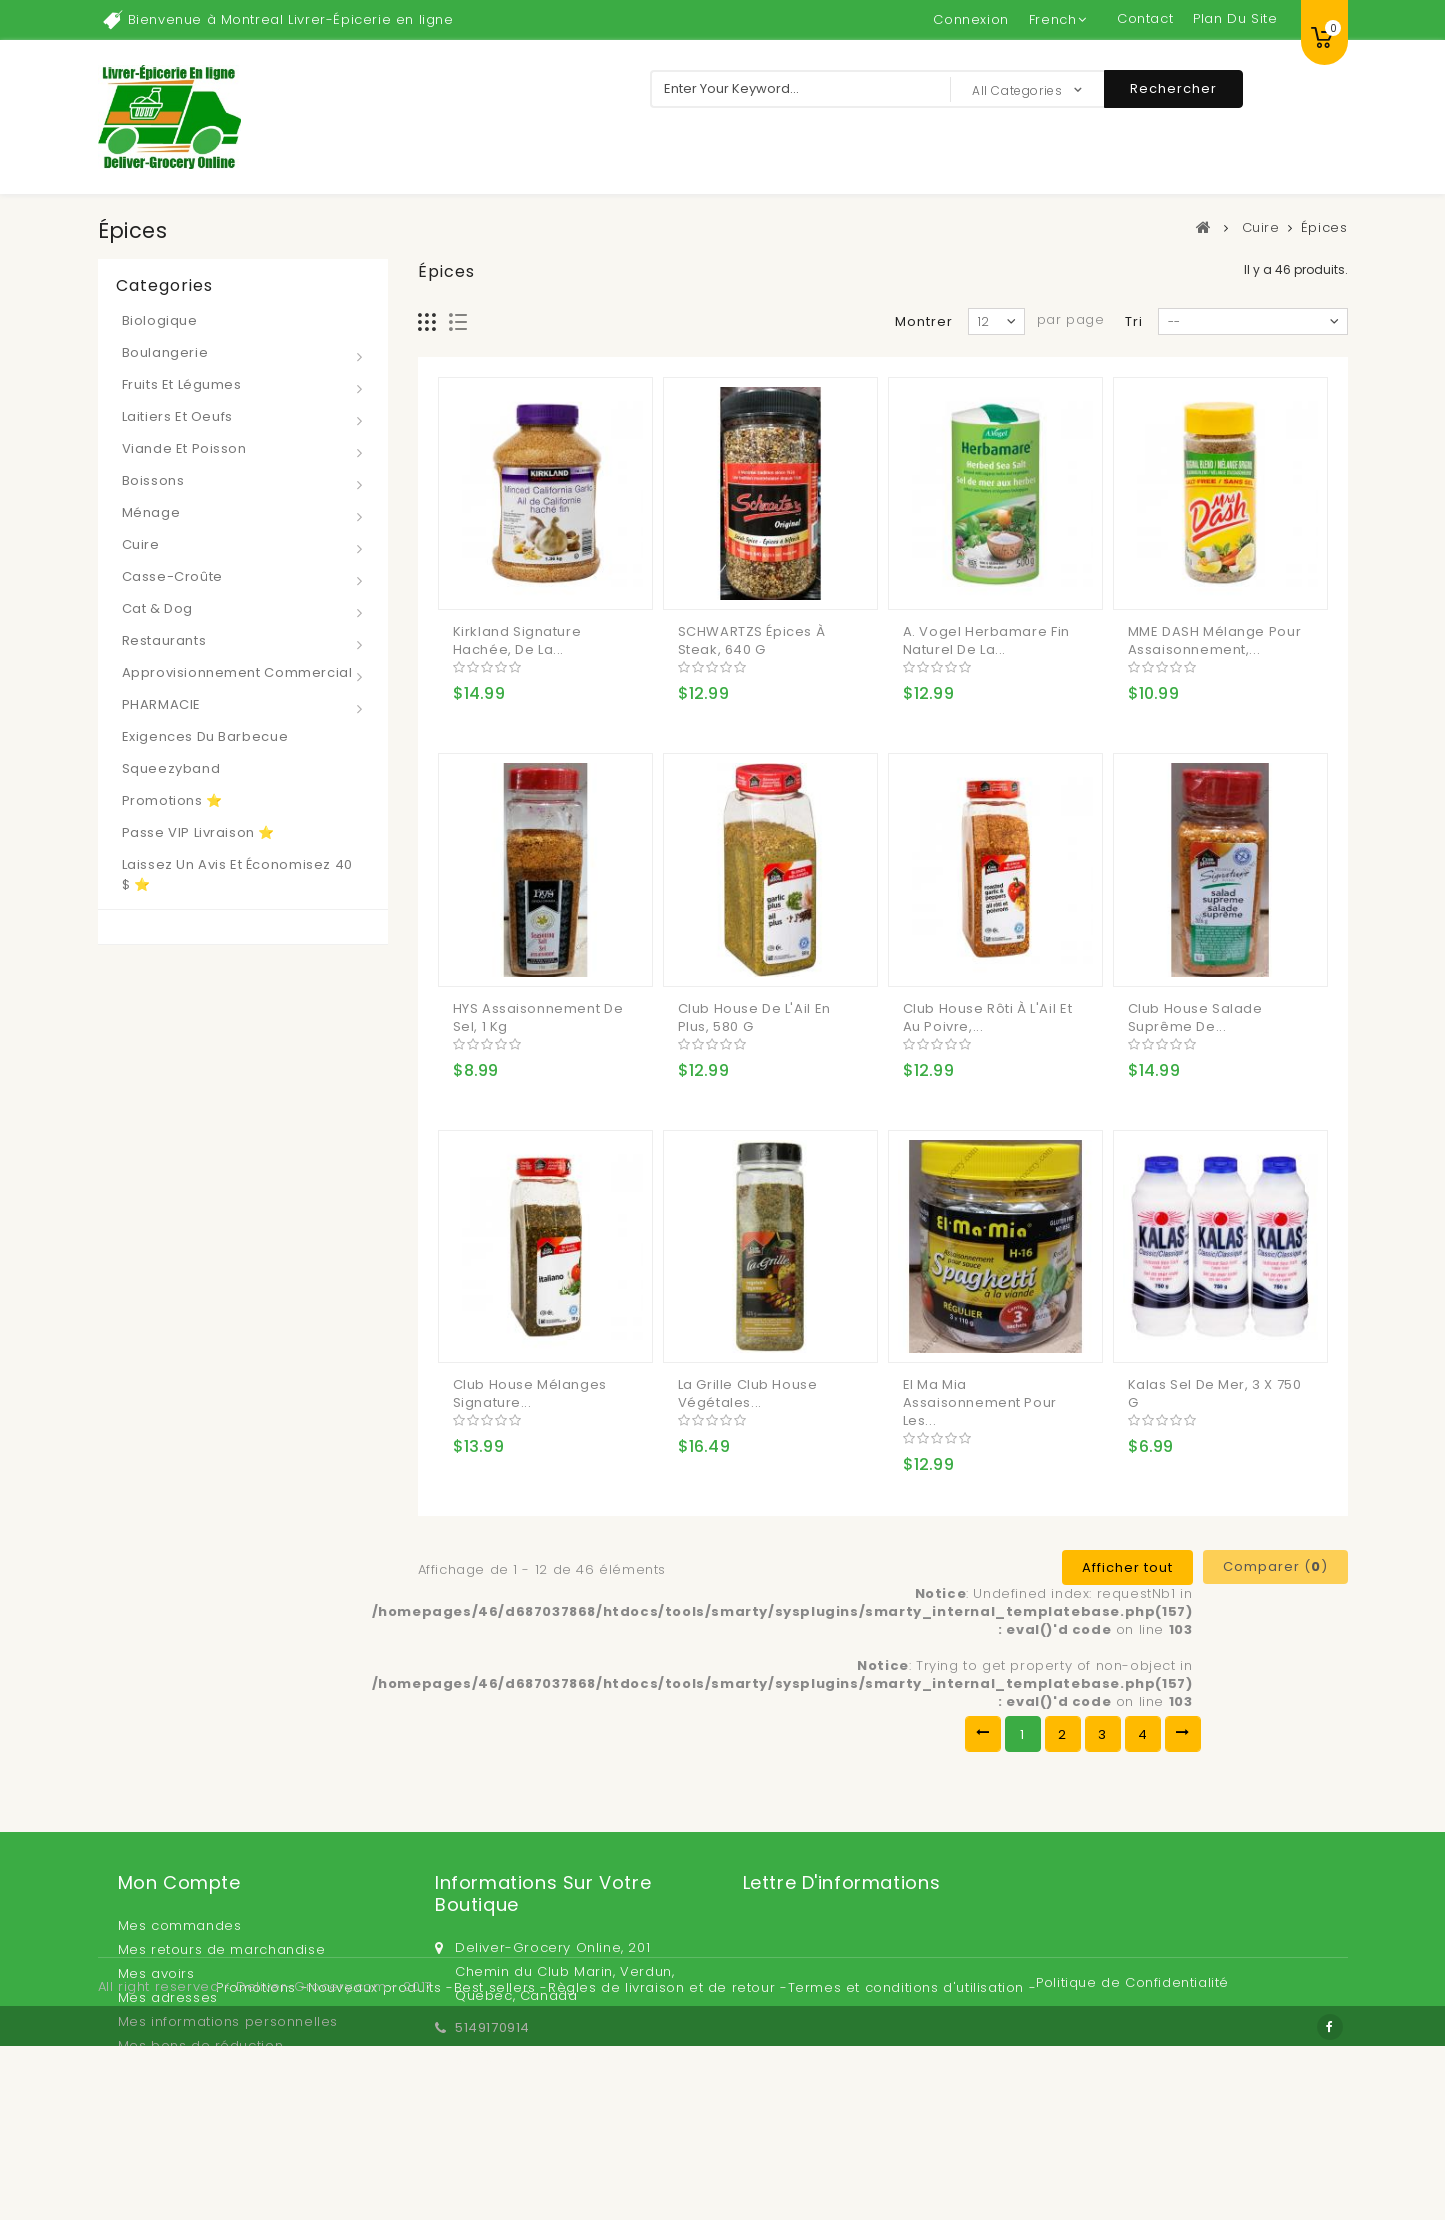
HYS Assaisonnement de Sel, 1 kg (538, 1017)
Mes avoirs (156, 1973)
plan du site (1235, 18)
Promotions (258, 2139)
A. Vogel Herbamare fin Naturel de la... (986, 640)
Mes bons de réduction (201, 2045)
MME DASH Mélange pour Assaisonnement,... (1215, 640)
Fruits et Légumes (182, 384)
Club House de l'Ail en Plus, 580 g (754, 1017)
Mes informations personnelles (228, 2021)
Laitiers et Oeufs (177, 416)
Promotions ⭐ (172, 800)
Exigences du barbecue (205, 736)
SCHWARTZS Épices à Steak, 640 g (752, 640)
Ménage (151, 512)
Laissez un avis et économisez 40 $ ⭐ (237, 874)
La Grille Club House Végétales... (748, 1393)
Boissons (153, 480)
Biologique (160, 320)
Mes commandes (180, 1925)
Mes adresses (168, 1997)
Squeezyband (171, 768)
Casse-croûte (172, 576)
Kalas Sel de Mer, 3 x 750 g (1215, 1393)
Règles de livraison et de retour (664, 2139)
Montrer (924, 321)
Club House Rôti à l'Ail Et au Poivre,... (988, 1017)
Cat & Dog (157, 608)
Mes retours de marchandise (222, 1949)
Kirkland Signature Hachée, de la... (517, 640)
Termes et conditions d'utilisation (908, 2139)
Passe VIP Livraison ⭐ (199, 832)
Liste (458, 322)
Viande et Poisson (184, 448)
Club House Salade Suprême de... (1195, 1017)
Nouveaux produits (377, 2139)
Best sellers (497, 2139)
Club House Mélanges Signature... (530, 1393)
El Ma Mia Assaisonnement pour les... (980, 1402)
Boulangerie (165, 352)
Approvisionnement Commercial (237, 672)
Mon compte (179, 1882)
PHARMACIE (161, 704)
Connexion (970, 19)
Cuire (141, 544)
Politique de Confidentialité (1132, 2134)
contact (1145, 18)
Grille (427, 322)
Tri (1134, 321)
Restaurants (164, 640)
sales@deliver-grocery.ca (548, 2059)
